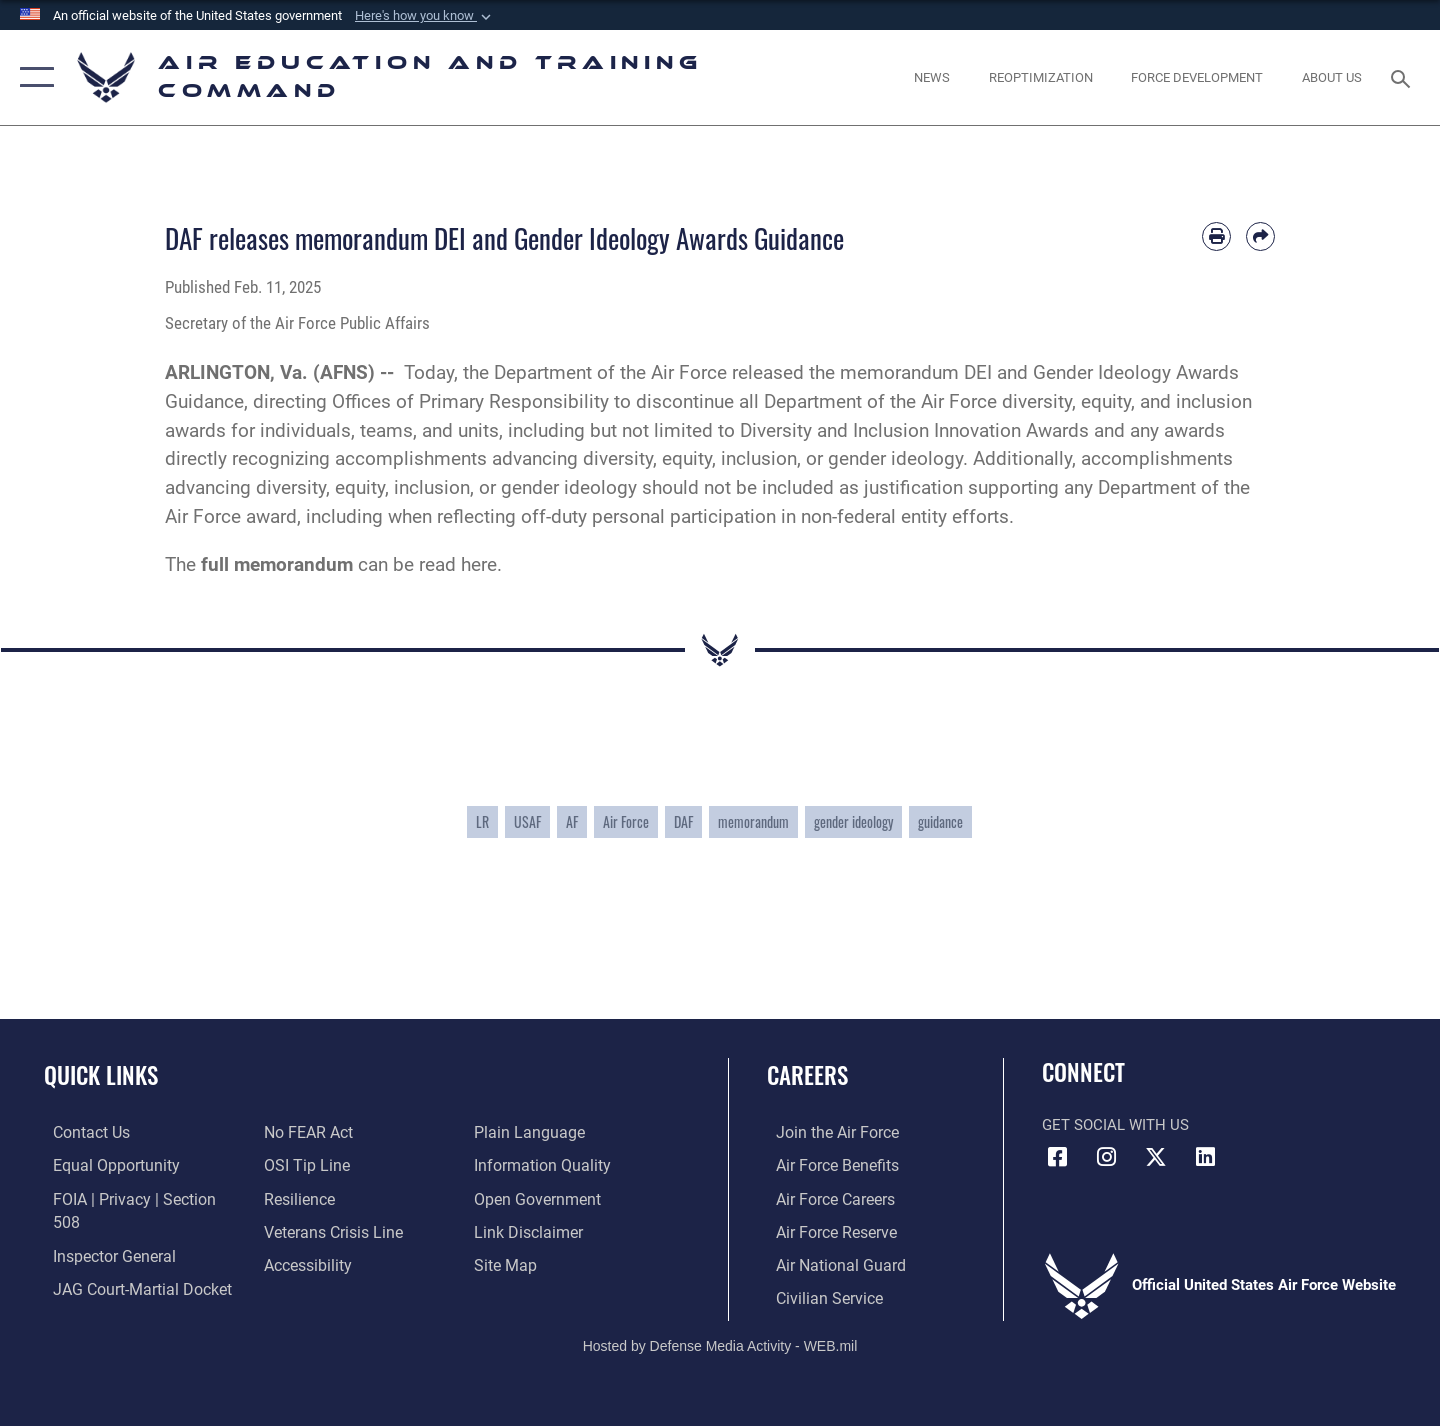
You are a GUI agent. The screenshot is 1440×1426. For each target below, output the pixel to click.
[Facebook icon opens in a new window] (1057, 1157)
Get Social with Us (1115, 1125)
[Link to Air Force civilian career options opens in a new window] (818, 1296)
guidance (940, 821)
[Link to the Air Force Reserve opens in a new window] (826, 1230)
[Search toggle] (1403, 77)
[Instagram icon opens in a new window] (1107, 1157)
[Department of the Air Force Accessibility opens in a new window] (304, 1263)
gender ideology (853, 821)
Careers (807, 1075)
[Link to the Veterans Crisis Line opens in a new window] (328, 1230)
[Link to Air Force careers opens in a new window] (825, 1198)
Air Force (626, 821)
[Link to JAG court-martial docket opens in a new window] (130, 1263)
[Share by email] (1260, 236)
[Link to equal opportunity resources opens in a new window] (103, 1165)
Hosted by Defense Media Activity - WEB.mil (720, 1343)
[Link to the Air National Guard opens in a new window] (828, 1263)
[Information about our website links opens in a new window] (529, 1230)
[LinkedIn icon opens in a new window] (1205, 1157)
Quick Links (101, 1075)
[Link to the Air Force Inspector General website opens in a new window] (103, 1230)
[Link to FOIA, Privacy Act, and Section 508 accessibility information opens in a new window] (135, 1198)
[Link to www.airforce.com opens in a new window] (826, 1132)
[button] (425, 16)
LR (482, 821)
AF (572, 821)
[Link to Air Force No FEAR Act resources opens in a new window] (304, 1132)
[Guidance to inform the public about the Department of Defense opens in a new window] (541, 1165)
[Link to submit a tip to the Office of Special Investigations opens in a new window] (301, 1165)
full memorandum (277, 564)
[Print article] (1216, 236)
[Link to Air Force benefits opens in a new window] (826, 1165)
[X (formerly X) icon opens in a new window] (1156, 1157)
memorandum (753, 821)
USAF (527, 821)
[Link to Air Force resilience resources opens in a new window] (295, 1198)
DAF (683, 821)
